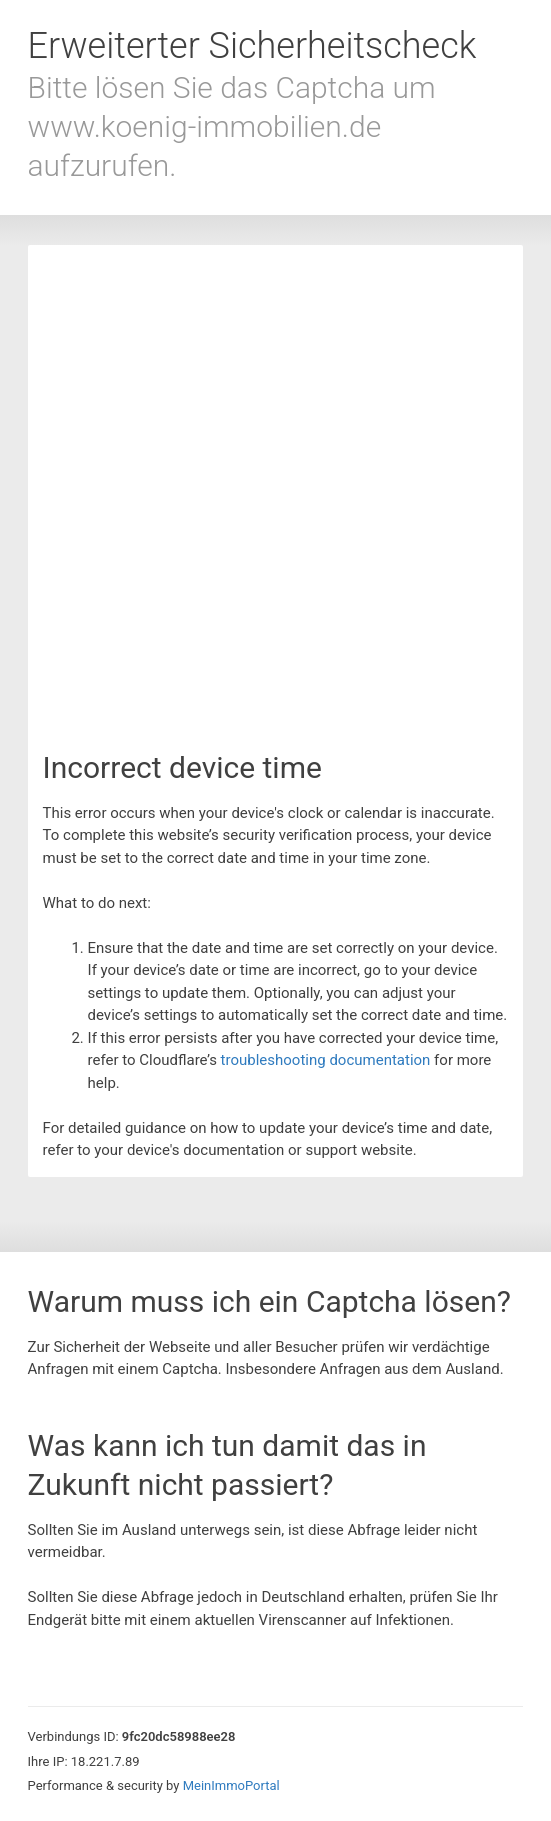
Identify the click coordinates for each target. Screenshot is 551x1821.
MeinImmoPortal (231, 1785)
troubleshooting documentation (326, 1060)
